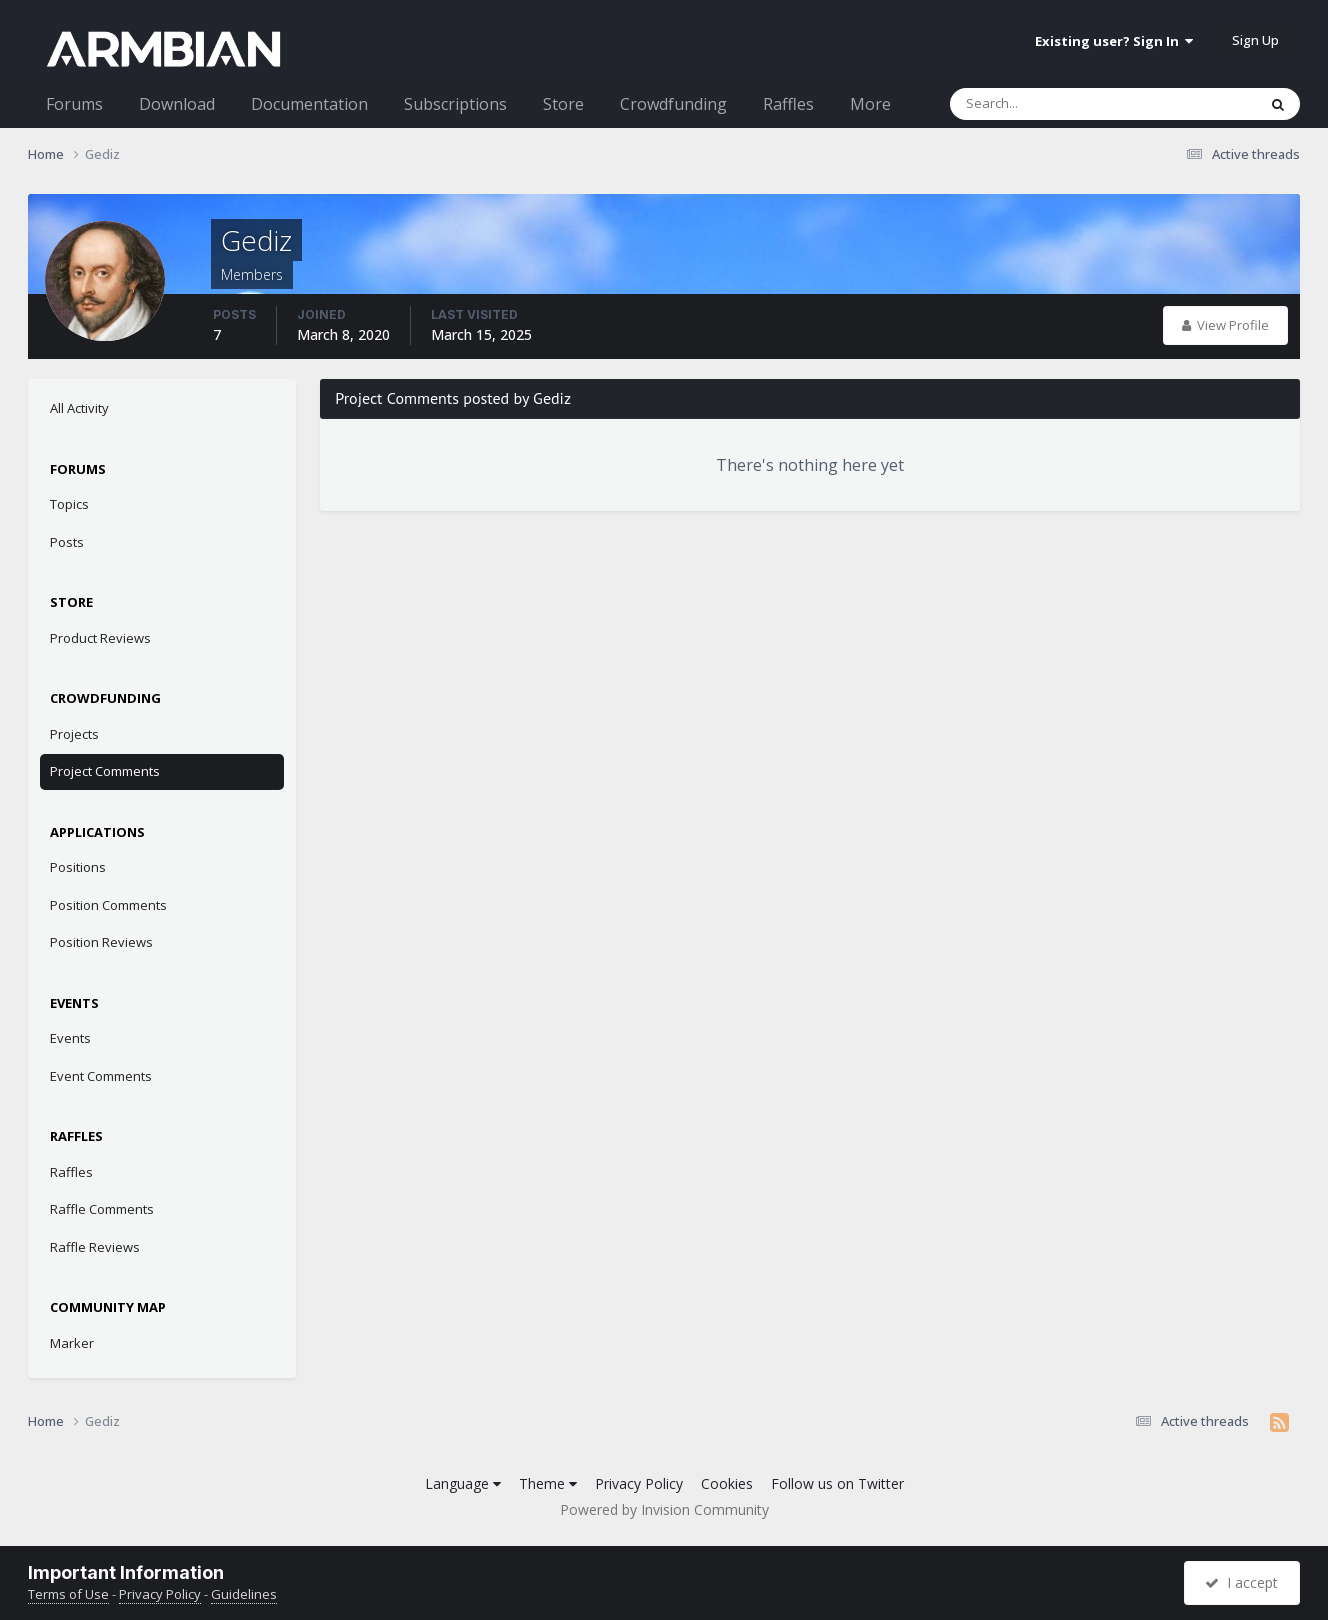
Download (177, 104)
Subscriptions (455, 104)
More (870, 104)
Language (463, 1483)
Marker (72, 1343)
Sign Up (1255, 40)
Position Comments (108, 905)
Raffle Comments (102, 1209)
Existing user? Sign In (1114, 41)
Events (70, 1038)
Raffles (788, 104)
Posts (67, 542)
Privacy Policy (639, 1483)
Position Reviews (101, 942)
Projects (74, 734)
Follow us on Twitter (837, 1483)
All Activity (79, 408)
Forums (74, 104)
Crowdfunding (673, 104)
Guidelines (244, 1594)
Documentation (309, 104)
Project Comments (105, 771)
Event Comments (101, 1076)
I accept (1241, 1582)
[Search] (1051, 104)
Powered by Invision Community (664, 1509)
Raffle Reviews (95, 1247)
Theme (548, 1483)
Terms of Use (68, 1594)
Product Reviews (100, 638)
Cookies (727, 1483)
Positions (78, 867)
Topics (69, 504)
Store (563, 104)
